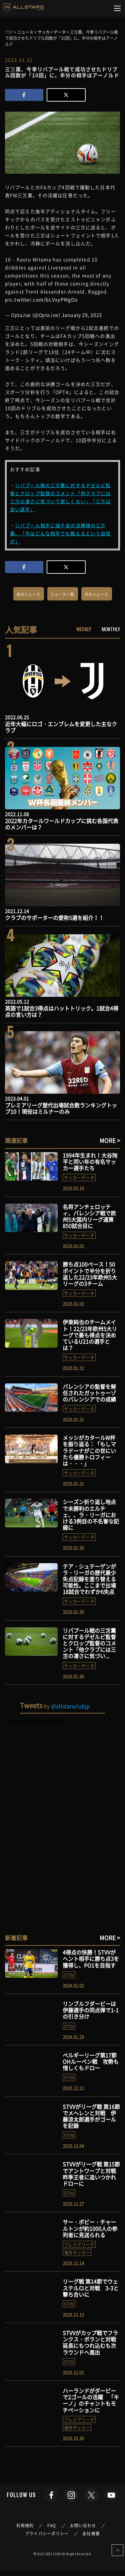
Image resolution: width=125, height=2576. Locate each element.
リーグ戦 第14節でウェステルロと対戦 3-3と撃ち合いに (91, 2287)
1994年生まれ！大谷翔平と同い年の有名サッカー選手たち (90, 1161)
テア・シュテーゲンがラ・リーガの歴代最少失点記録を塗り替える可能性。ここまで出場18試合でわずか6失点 (89, 1579)
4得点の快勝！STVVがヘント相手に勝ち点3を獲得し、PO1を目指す (91, 1958)
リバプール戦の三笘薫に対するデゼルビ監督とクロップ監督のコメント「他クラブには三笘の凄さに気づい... (89, 1643)
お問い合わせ (83, 2526)
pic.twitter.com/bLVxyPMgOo (41, 299)
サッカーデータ (79, 1177)
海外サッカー (77, 2252)
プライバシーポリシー (47, 2534)
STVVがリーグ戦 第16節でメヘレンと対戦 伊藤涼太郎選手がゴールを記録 (91, 2116)
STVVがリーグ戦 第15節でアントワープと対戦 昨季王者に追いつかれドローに (92, 2173)
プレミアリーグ (79, 2244)
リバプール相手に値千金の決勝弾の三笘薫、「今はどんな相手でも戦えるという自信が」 (60, 533)
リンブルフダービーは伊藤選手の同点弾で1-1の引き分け (91, 2010)
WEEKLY (83, 629)
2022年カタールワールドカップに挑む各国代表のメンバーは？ (61, 824)
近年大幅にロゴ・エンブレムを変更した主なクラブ (61, 727)
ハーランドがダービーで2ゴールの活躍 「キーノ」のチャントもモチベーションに (91, 2400)
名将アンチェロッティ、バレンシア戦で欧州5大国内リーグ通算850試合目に (89, 1216)
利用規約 (25, 2526)
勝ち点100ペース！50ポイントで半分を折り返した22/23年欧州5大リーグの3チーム (90, 1273)
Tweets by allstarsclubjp (35, 1721)
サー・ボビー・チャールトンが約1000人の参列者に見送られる (90, 2228)
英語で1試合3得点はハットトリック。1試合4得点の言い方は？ (61, 1011)
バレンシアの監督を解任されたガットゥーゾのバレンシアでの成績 (89, 1392)
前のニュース (28, 594)
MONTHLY (111, 629)
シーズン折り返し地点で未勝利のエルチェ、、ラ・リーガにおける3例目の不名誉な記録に (91, 1514)
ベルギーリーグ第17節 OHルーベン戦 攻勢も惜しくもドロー (91, 2061)
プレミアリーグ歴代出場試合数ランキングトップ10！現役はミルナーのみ (61, 1108)
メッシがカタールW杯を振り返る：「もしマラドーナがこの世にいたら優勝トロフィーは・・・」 (89, 1450)
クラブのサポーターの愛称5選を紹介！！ (54, 918)
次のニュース (96, 594)
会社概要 (91, 2534)
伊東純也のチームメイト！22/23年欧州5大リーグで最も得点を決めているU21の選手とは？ (90, 1335)
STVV (69, 1975)
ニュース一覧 (62, 594)
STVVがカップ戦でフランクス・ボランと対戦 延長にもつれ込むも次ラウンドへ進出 (92, 2342)
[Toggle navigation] (117, 8)
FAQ (51, 2526)
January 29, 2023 (82, 314)
